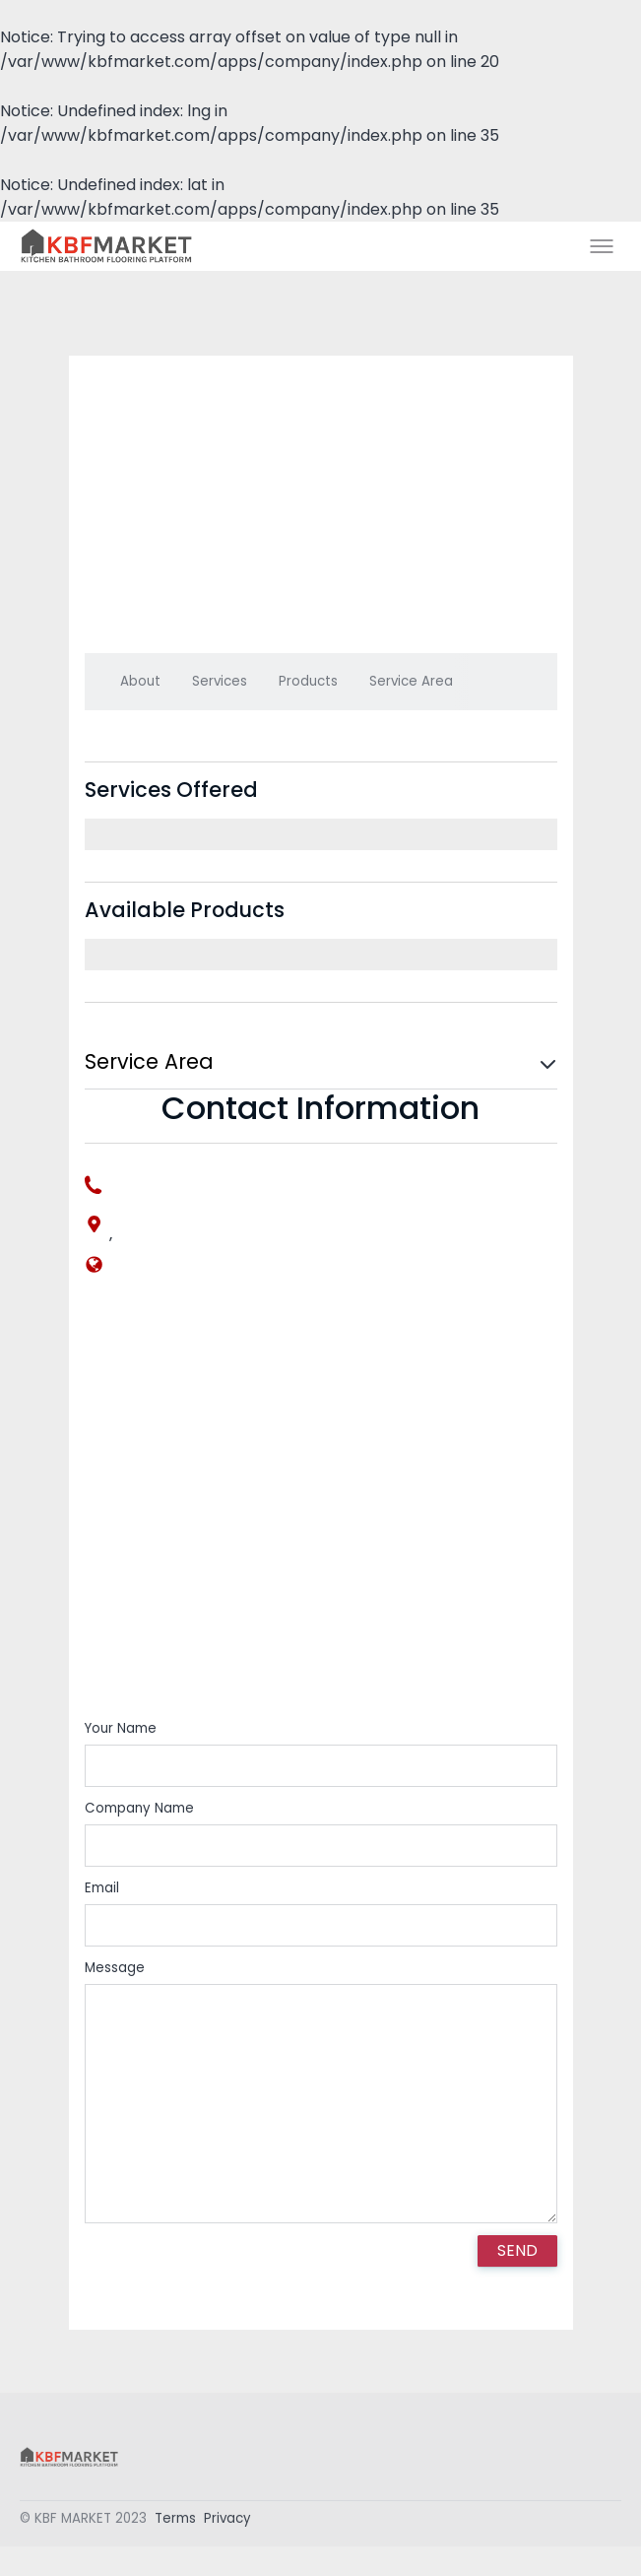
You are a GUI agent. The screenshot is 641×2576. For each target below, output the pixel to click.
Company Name (139, 1808)
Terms (175, 2521)
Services (219, 681)
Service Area (411, 681)
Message (115, 1967)
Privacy (227, 2521)
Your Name (121, 1728)
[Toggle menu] (601, 246)
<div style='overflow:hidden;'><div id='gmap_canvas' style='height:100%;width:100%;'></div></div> (321, 1512)
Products (308, 681)
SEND (517, 2250)
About (140, 681)
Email (102, 1888)
